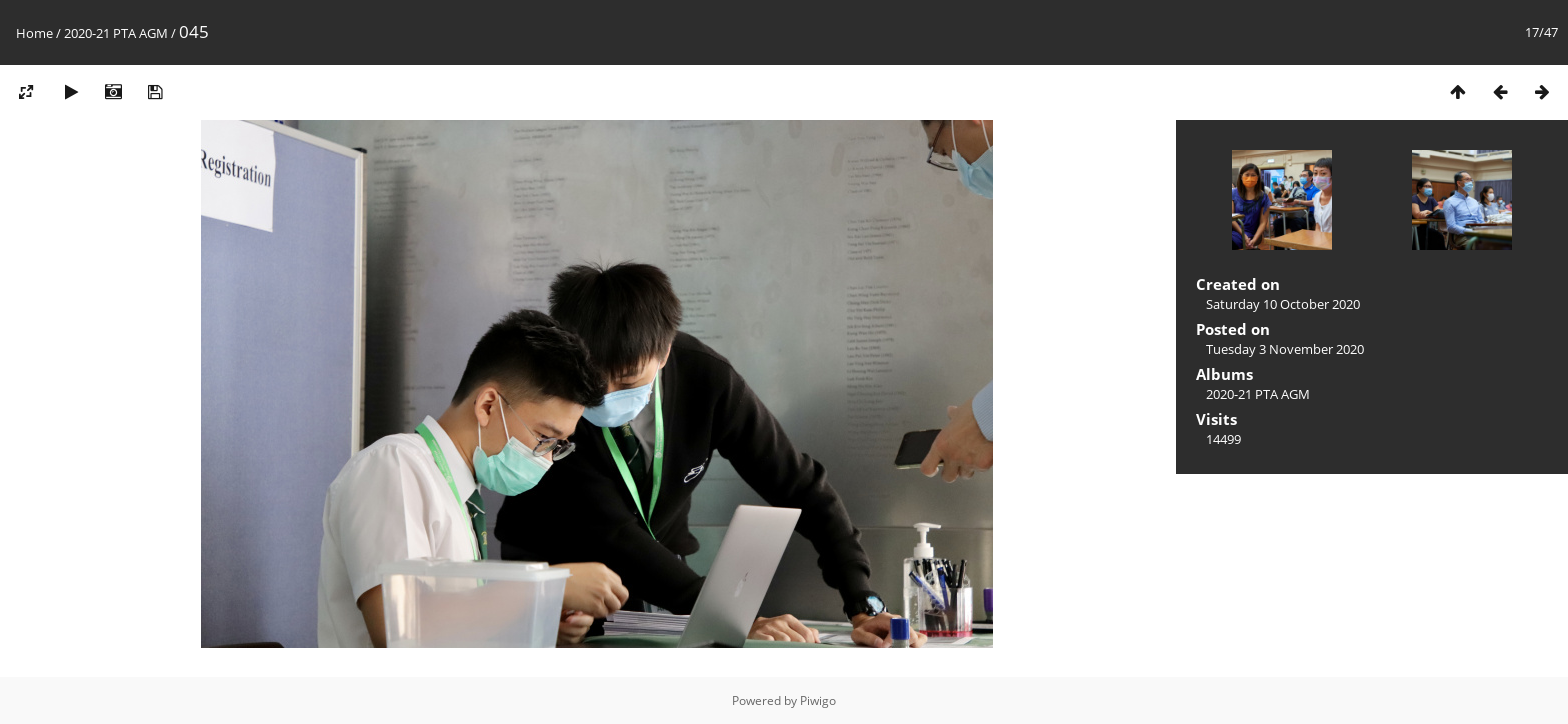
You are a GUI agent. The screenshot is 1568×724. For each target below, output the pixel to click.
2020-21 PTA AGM (116, 33)
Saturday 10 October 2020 (1283, 304)
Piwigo (818, 700)
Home (34, 33)
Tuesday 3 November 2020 (1285, 349)
